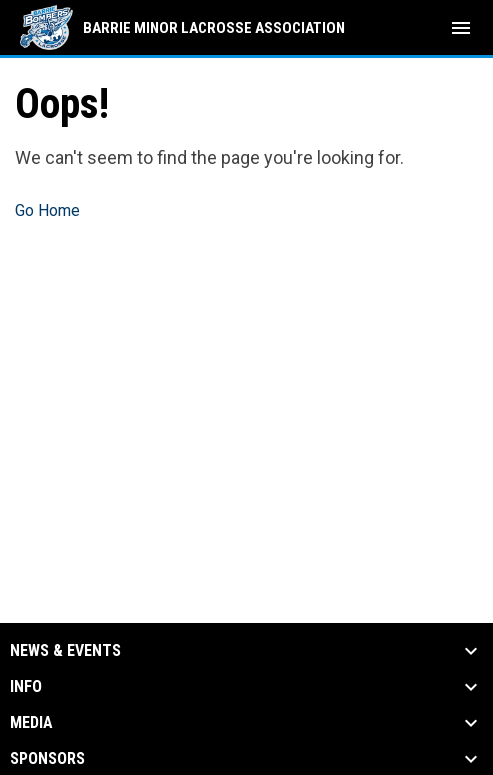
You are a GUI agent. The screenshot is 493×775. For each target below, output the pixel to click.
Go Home (47, 210)
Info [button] (26, 687)
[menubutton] (461, 28)
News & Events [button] (65, 651)
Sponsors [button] (47, 759)
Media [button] (31, 723)
